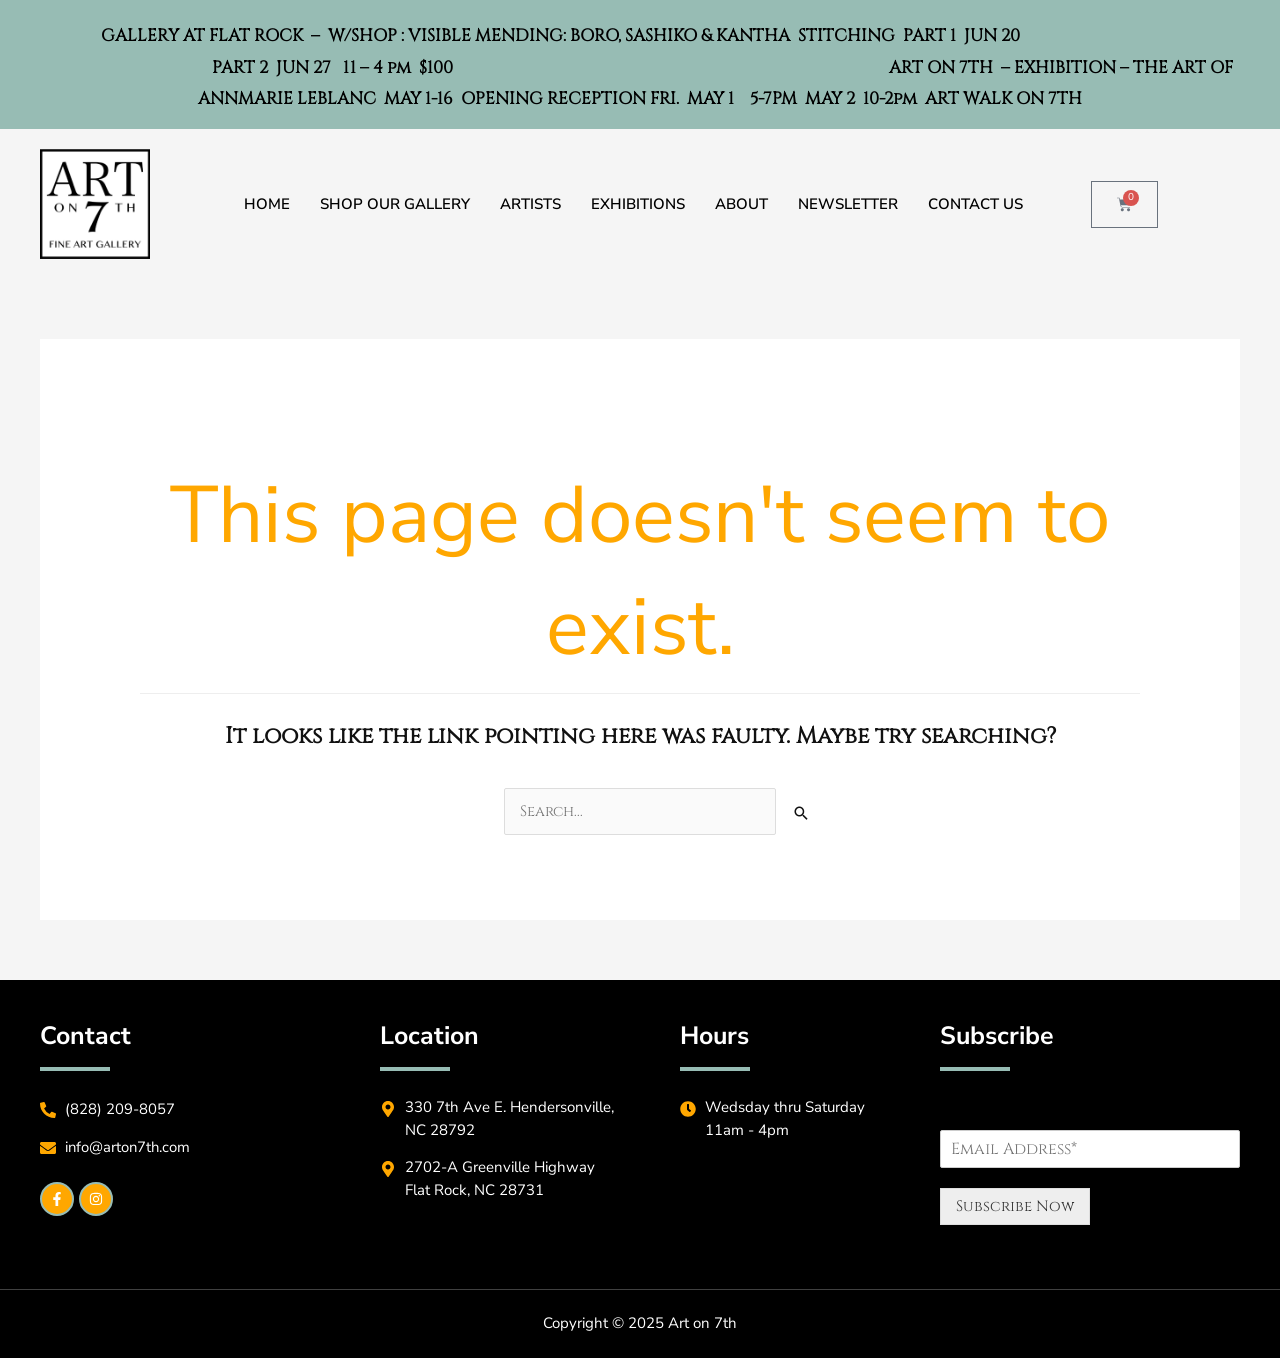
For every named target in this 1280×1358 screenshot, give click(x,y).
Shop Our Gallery (395, 204)
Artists (530, 204)
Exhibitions (638, 204)
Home (267, 204)
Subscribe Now (1015, 1206)
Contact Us (975, 204)
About (741, 204)
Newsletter (848, 204)
